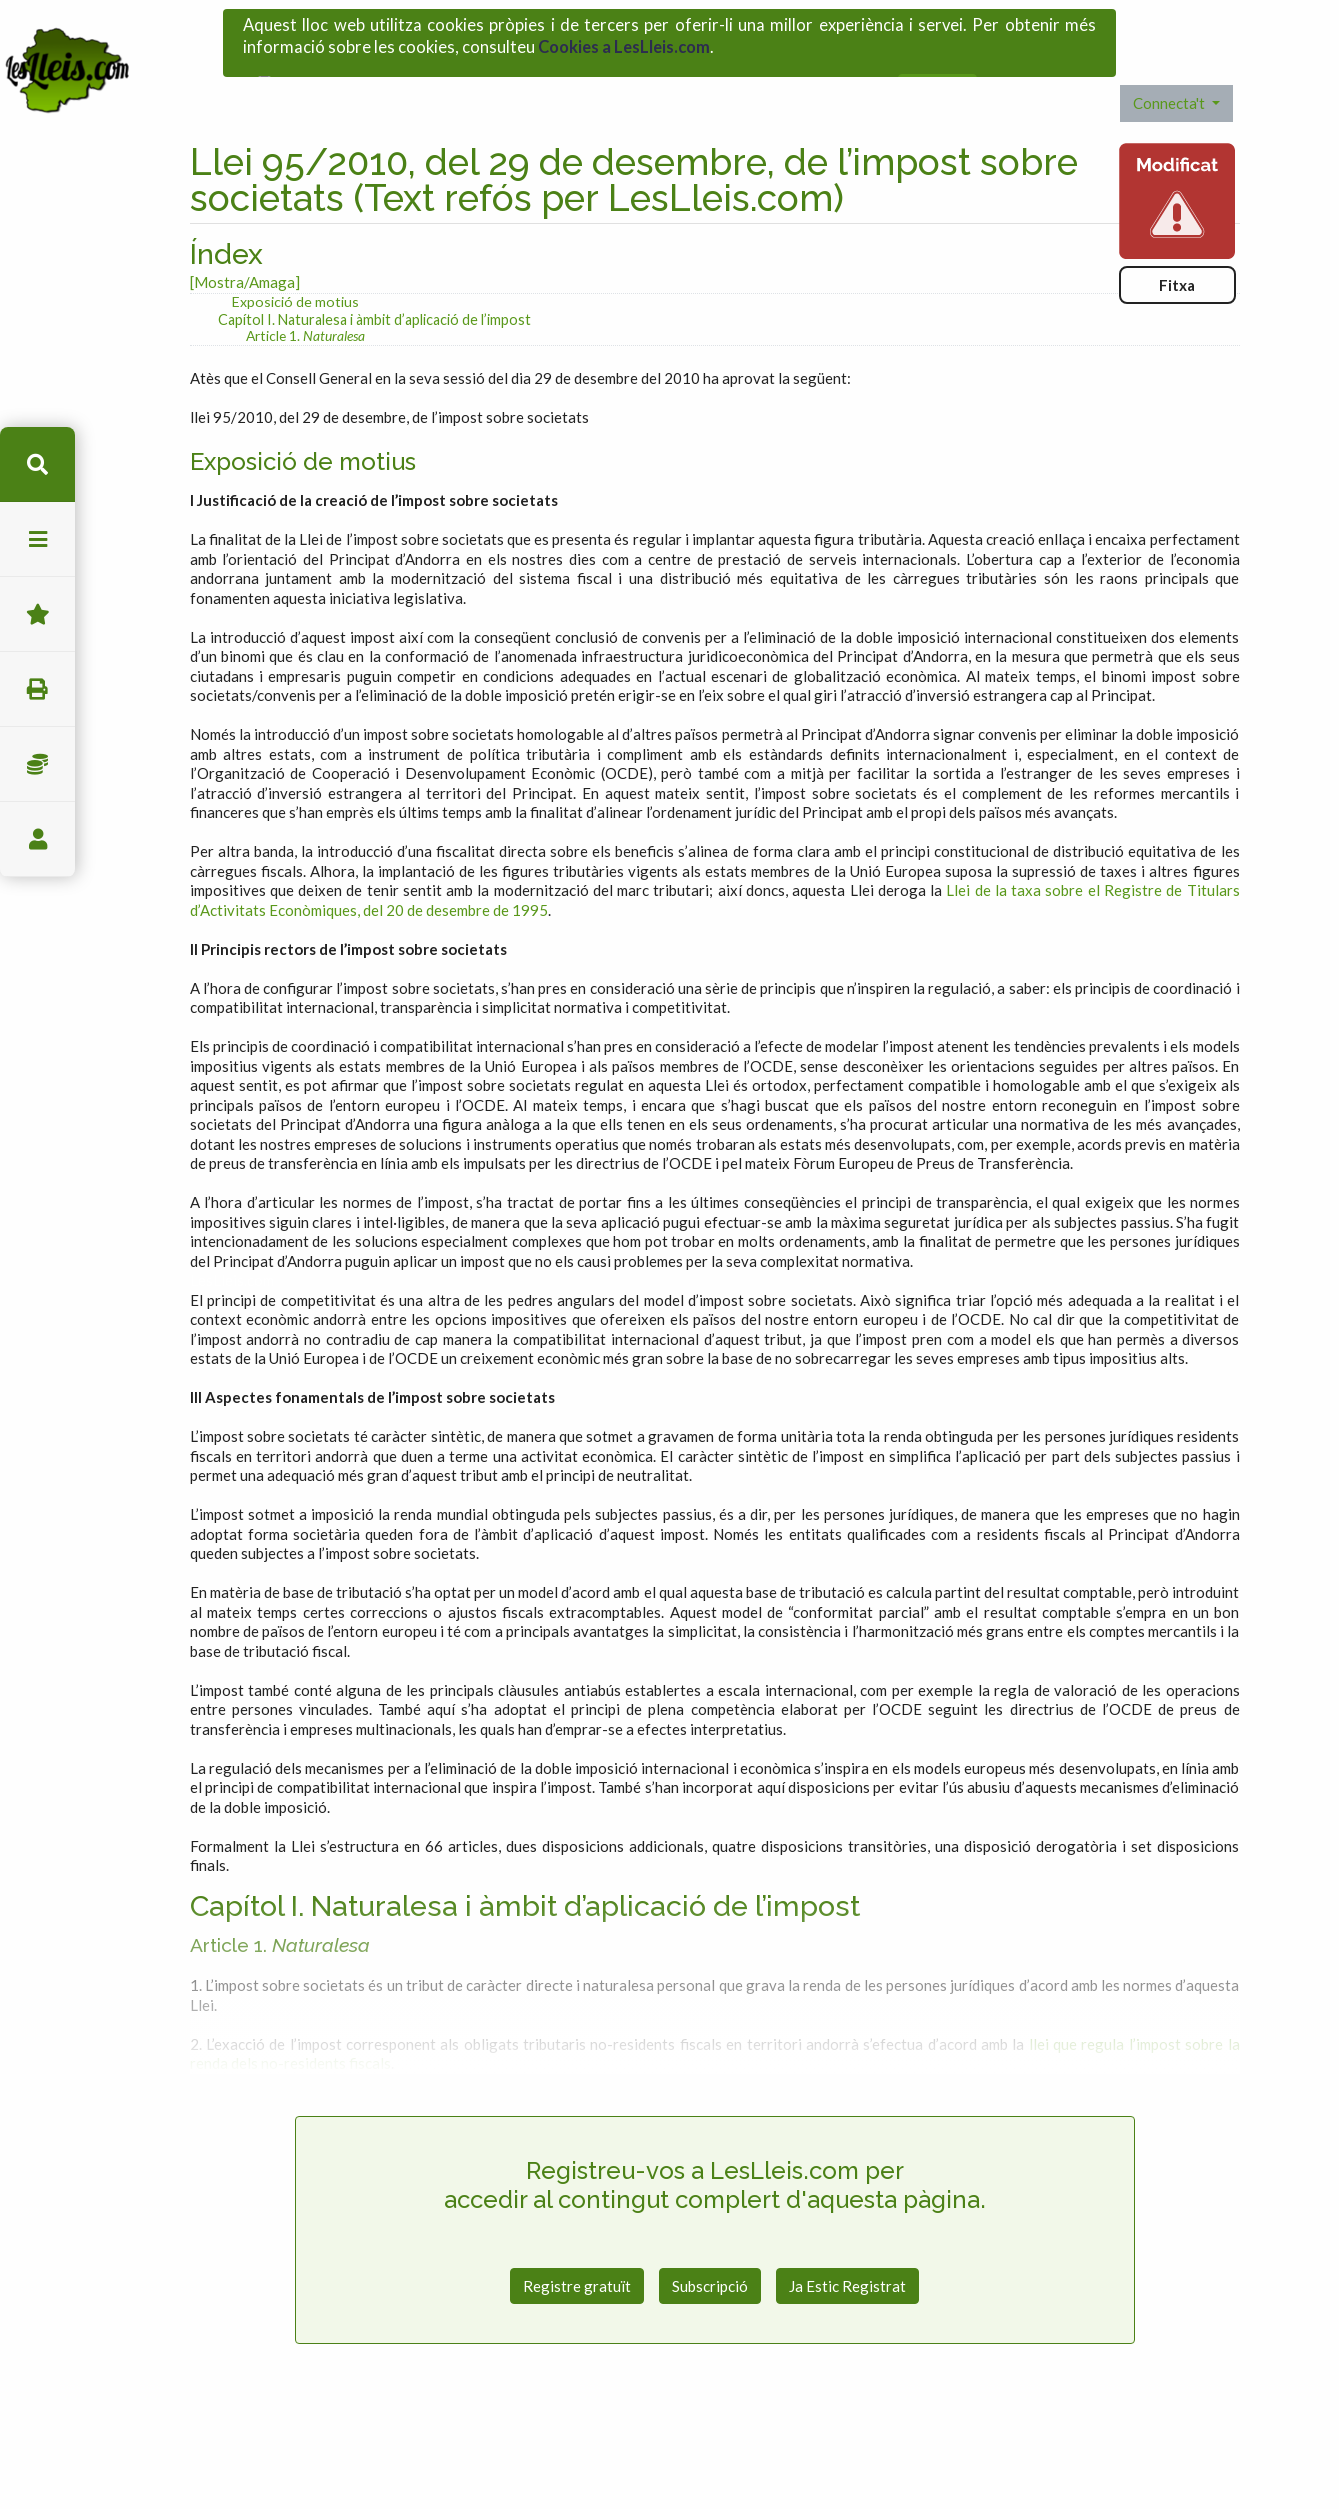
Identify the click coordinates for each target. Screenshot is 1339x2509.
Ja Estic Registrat (847, 2233)
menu (37, 539)
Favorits (37, 614)
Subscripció (710, 2233)
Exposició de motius (295, 248)
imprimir (37, 689)
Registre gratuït (577, 2233)
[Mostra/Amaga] (245, 230)
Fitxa (1177, 232)
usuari (37, 839)
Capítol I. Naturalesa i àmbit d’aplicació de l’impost (374, 266)
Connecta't (1170, 51)
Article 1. (305, 282)
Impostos (37, 764)
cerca (37, 464)
